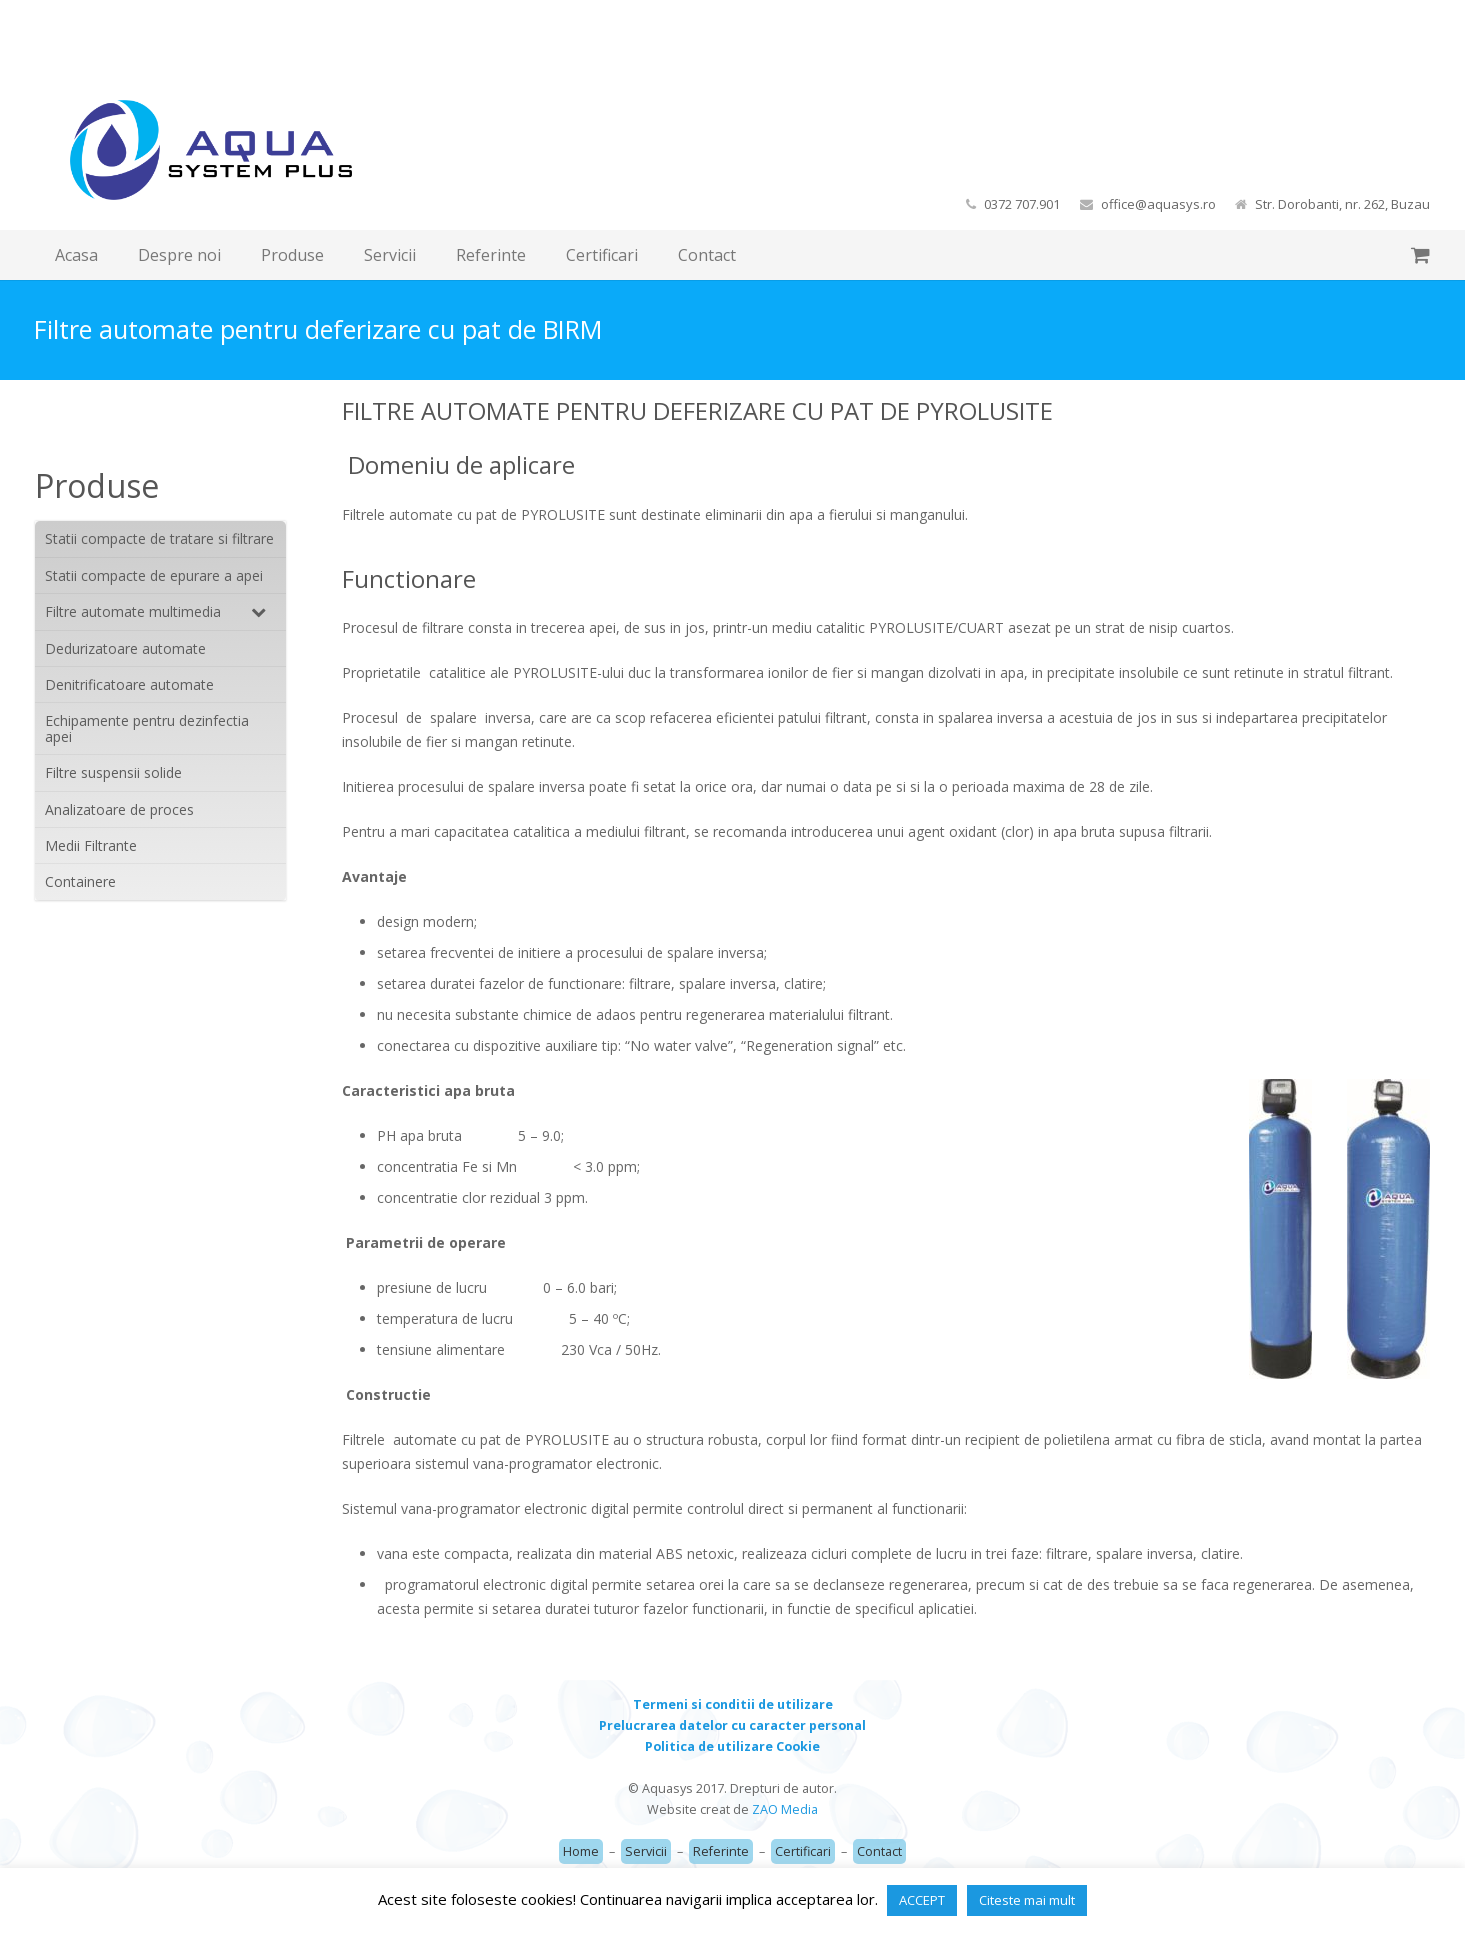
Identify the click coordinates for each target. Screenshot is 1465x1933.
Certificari (803, 1851)
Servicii (646, 1851)
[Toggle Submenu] (251, 611)
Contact (879, 1851)
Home (581, 1851)
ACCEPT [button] (922, 1900)
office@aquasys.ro (1158, 204)
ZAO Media (785, 1809)
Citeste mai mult (1027, 1900)
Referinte (721, 1851)
